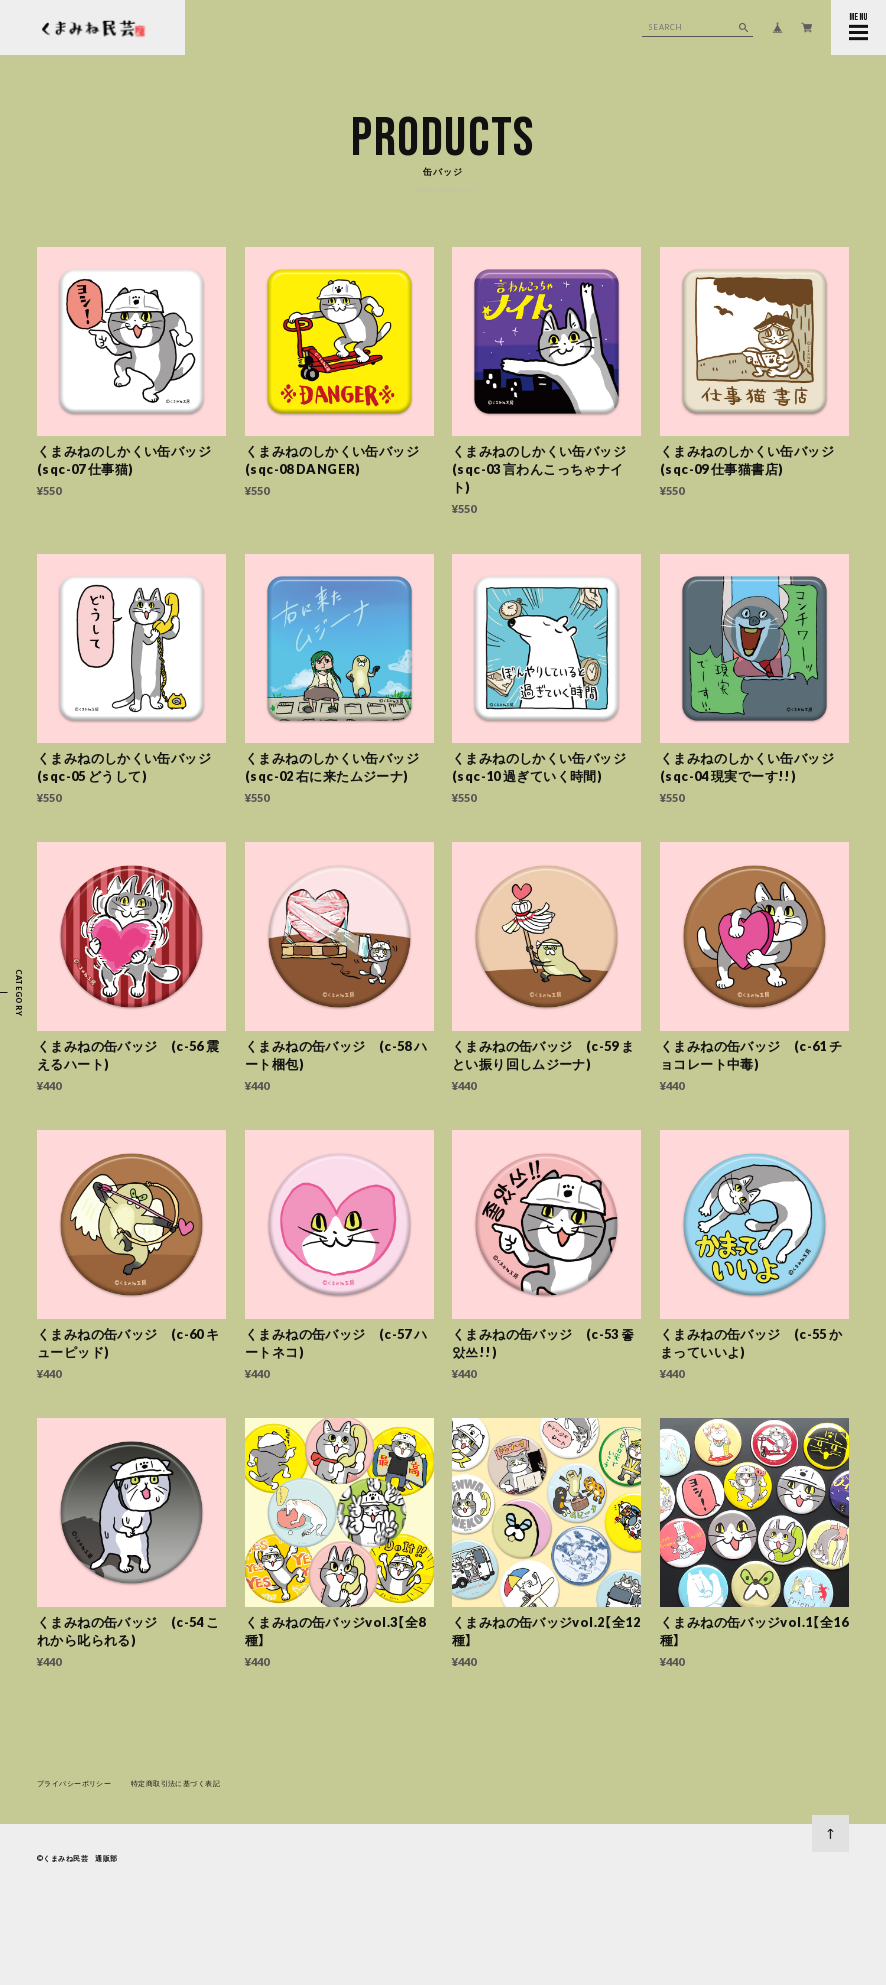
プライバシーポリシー (74, 1786)
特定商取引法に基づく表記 (175, 1786)
